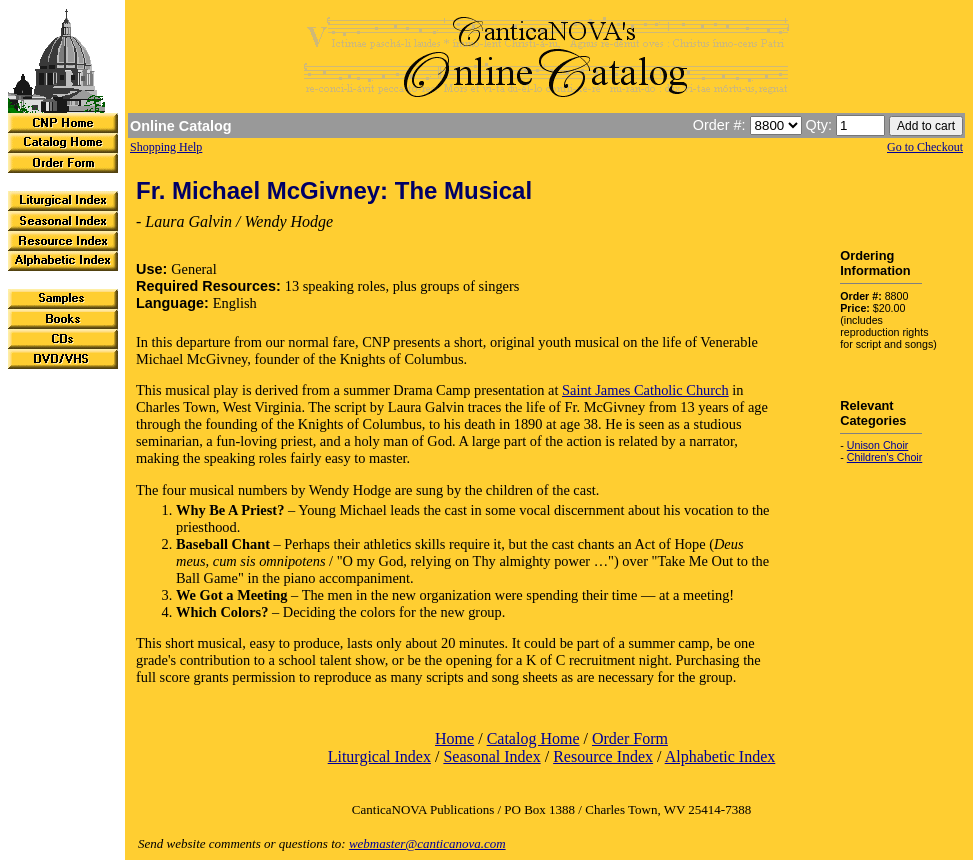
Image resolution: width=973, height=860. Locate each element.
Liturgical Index (379, 756)
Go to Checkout (925, 147)
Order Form (630, 738)
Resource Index (603, 756)
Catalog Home (533, 738)
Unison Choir (878, 445)
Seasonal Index (491, 756)
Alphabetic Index (720, 756)
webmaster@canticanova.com (427, 843)
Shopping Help (166, 147)
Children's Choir (884, 457)
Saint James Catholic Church (645, 390)
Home (454, 738)
